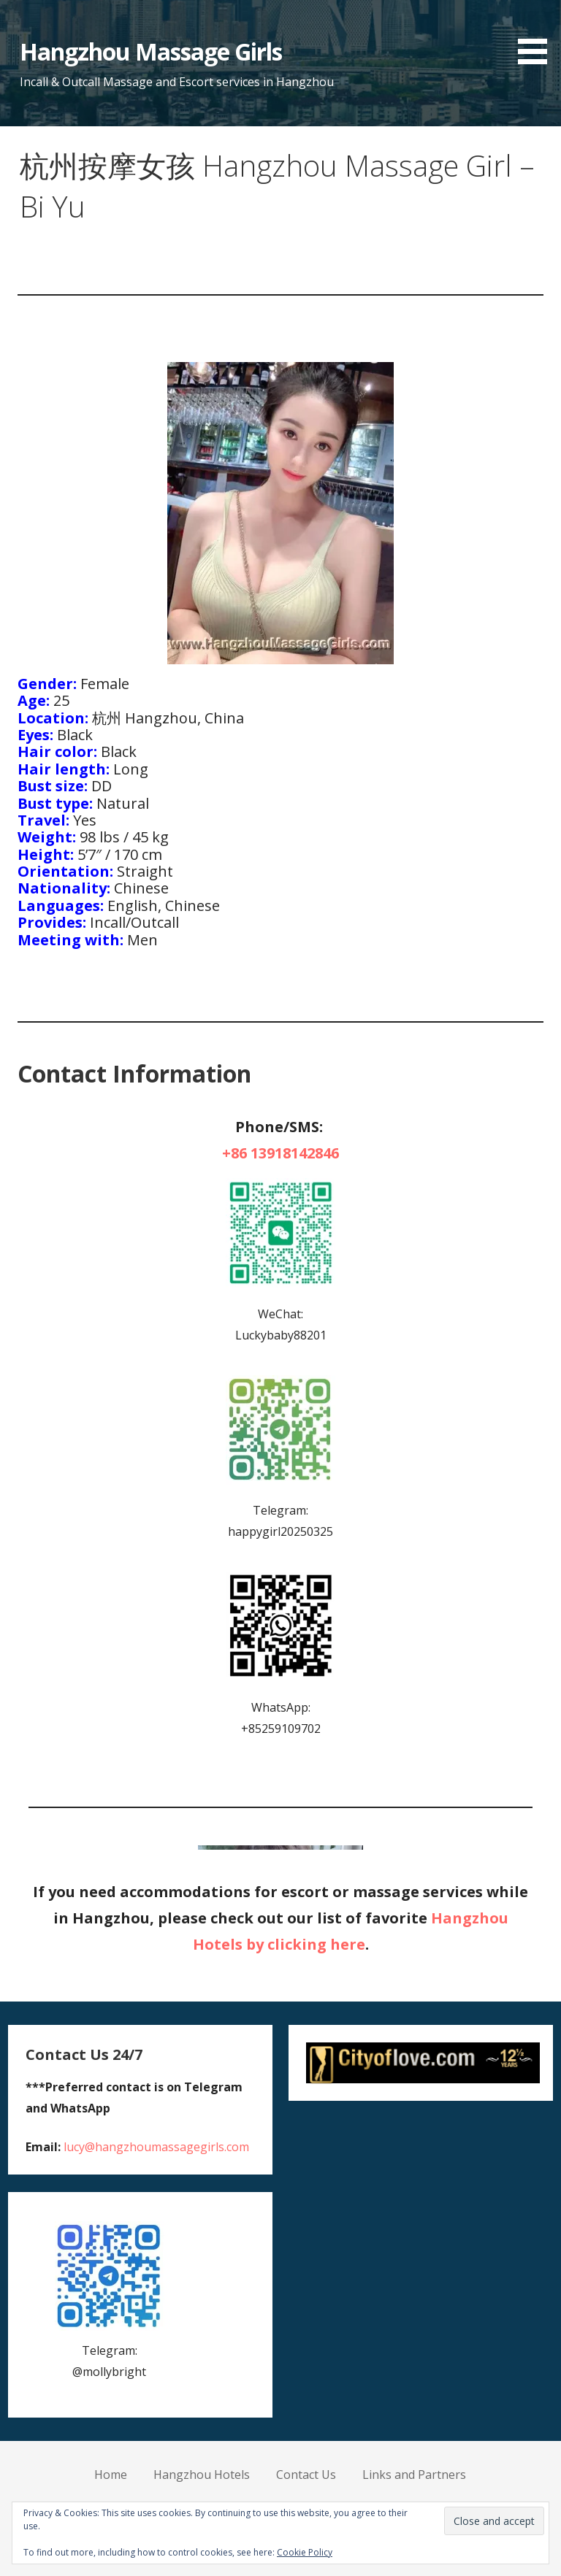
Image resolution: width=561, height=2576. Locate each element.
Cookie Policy (304, 2552)
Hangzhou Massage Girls (151, 51)
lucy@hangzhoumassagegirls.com (156, 2147)
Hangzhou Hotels (201, 2475)
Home (110, 2475)
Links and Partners (414, 2475)
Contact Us (306, 2475)
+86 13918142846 (280, 1153)
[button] (537, 34)
